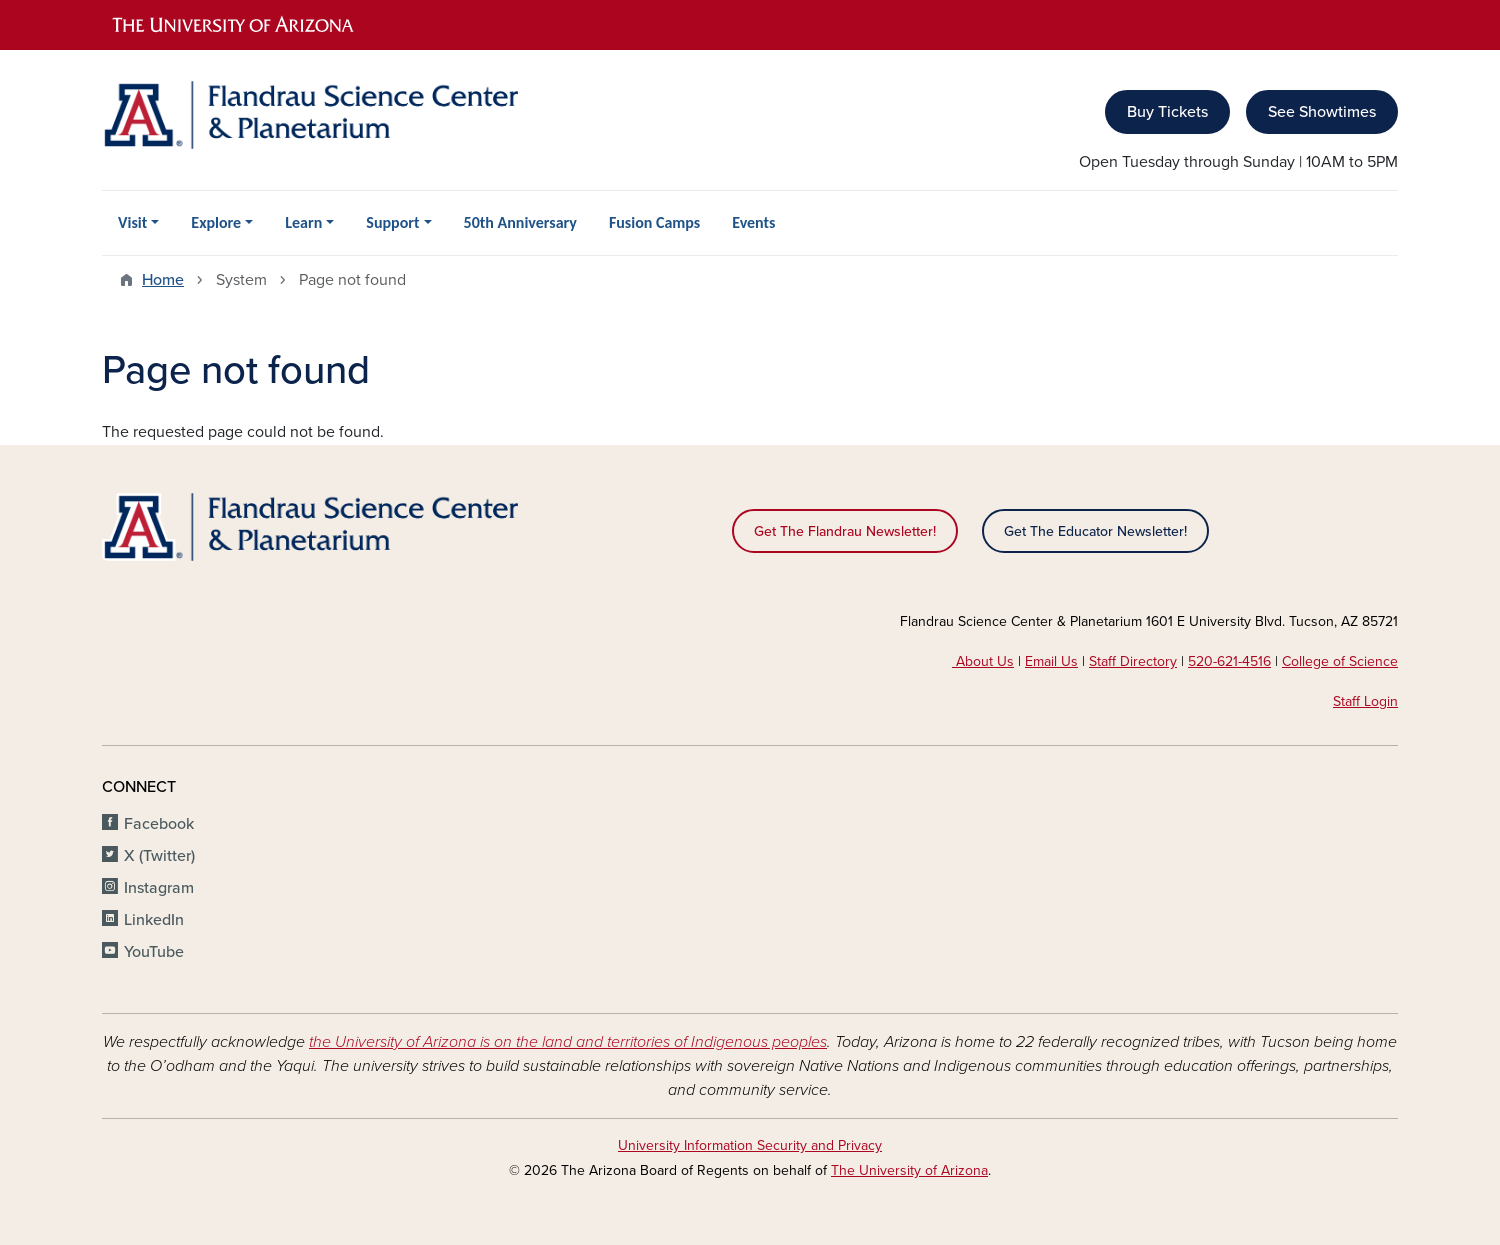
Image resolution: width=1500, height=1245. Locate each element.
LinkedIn (154, 920)
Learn (303, 222)
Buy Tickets (1167, 112)
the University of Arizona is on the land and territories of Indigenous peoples (568, 1042)
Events (753, 222)
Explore (216, 222)
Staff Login (1365, 701)
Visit (132, 222)
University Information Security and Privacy (750, 1145)
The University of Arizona (909, 1170)
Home (163, 280)
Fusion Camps (654, 222)
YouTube (154, 952)
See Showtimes (1322, 112)
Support (392, 222)
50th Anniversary (520, 222)
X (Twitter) (159, 856)
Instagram (159, 888)
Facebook (159, 824)
